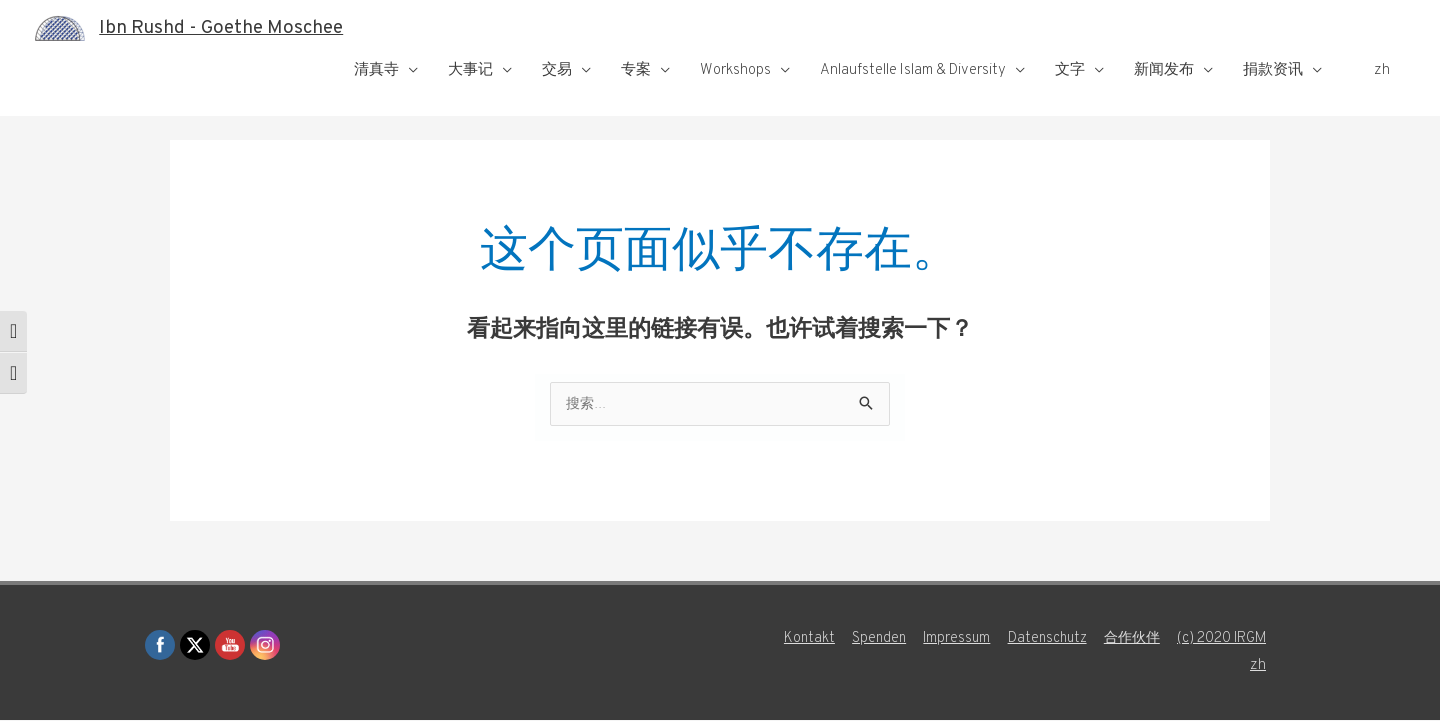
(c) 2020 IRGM (1223, 639)
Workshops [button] (735, 70)
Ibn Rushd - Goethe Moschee (231, 28)
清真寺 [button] (376, 70)
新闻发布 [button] (1164, 70)
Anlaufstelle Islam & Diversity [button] (913, 70)
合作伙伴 (1128, 639)
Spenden (864, 639)
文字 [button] (1070, 70)
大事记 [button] (470, 70)
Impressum (944, 639)
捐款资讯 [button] (1273, 70)
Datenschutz (1038, 639)
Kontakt (792, 639)
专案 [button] (636, 70)
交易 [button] (557, 70)
